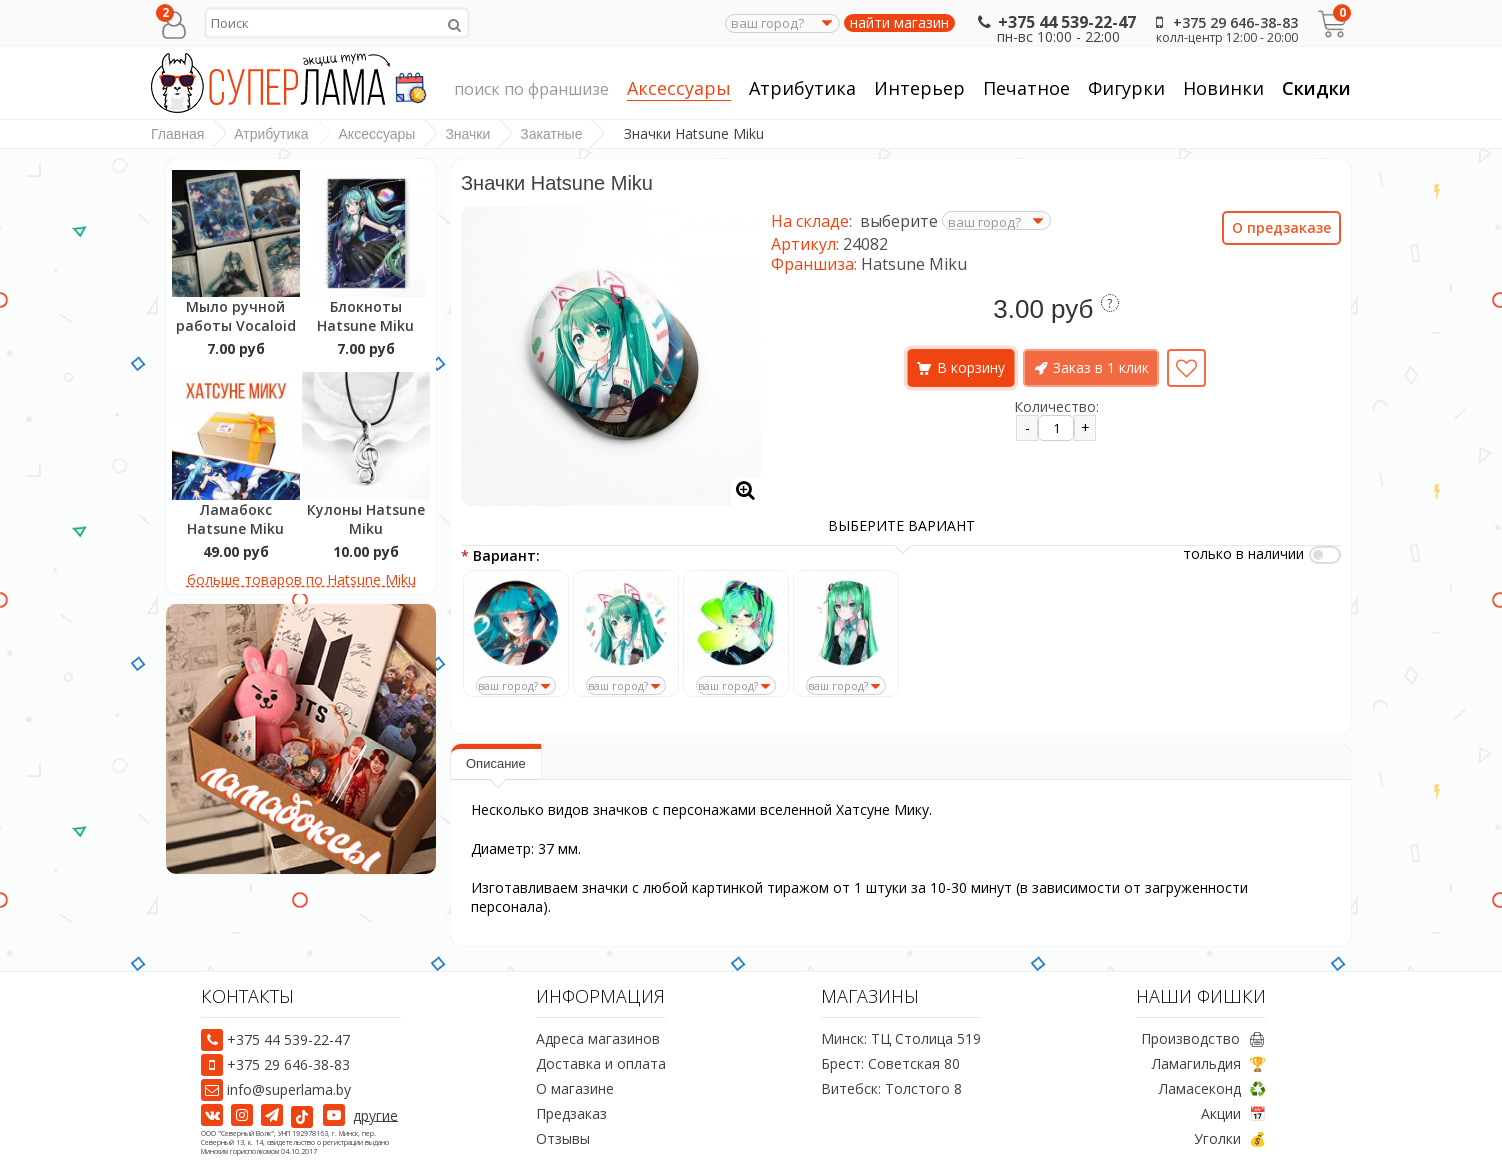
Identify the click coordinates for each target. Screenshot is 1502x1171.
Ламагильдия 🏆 (1209, 1063)
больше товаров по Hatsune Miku (301, 579)
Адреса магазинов (598, 1038)
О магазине (575, 1088)
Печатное (1026, 88)
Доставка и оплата (601, 1063)
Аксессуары (679, 88)
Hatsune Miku (914, 264)
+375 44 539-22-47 (1054, 22)
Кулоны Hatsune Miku (366, 519)
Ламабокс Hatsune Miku (235, 519)
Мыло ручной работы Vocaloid (236, 316)
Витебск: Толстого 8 (891, 1088)
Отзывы (563, 1138)
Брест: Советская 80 (890, 1063)
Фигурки (1126, 88)
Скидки (1316, 88)
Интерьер (919, 88)
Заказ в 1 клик (1101, 367)
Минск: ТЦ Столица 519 (901, 1038)
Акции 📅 (1233, 1113)
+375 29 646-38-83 (1223, 22)
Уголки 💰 (1230, 1138)
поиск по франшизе (531, 90)
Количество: (1056, 406)
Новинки (1223, 88)
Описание (496, 763)
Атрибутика (802, 88)
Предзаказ (571, 1113)
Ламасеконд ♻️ (1212, 1088)
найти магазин (899, 23)
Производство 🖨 (1203, 1038)
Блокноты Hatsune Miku (365, 316)
